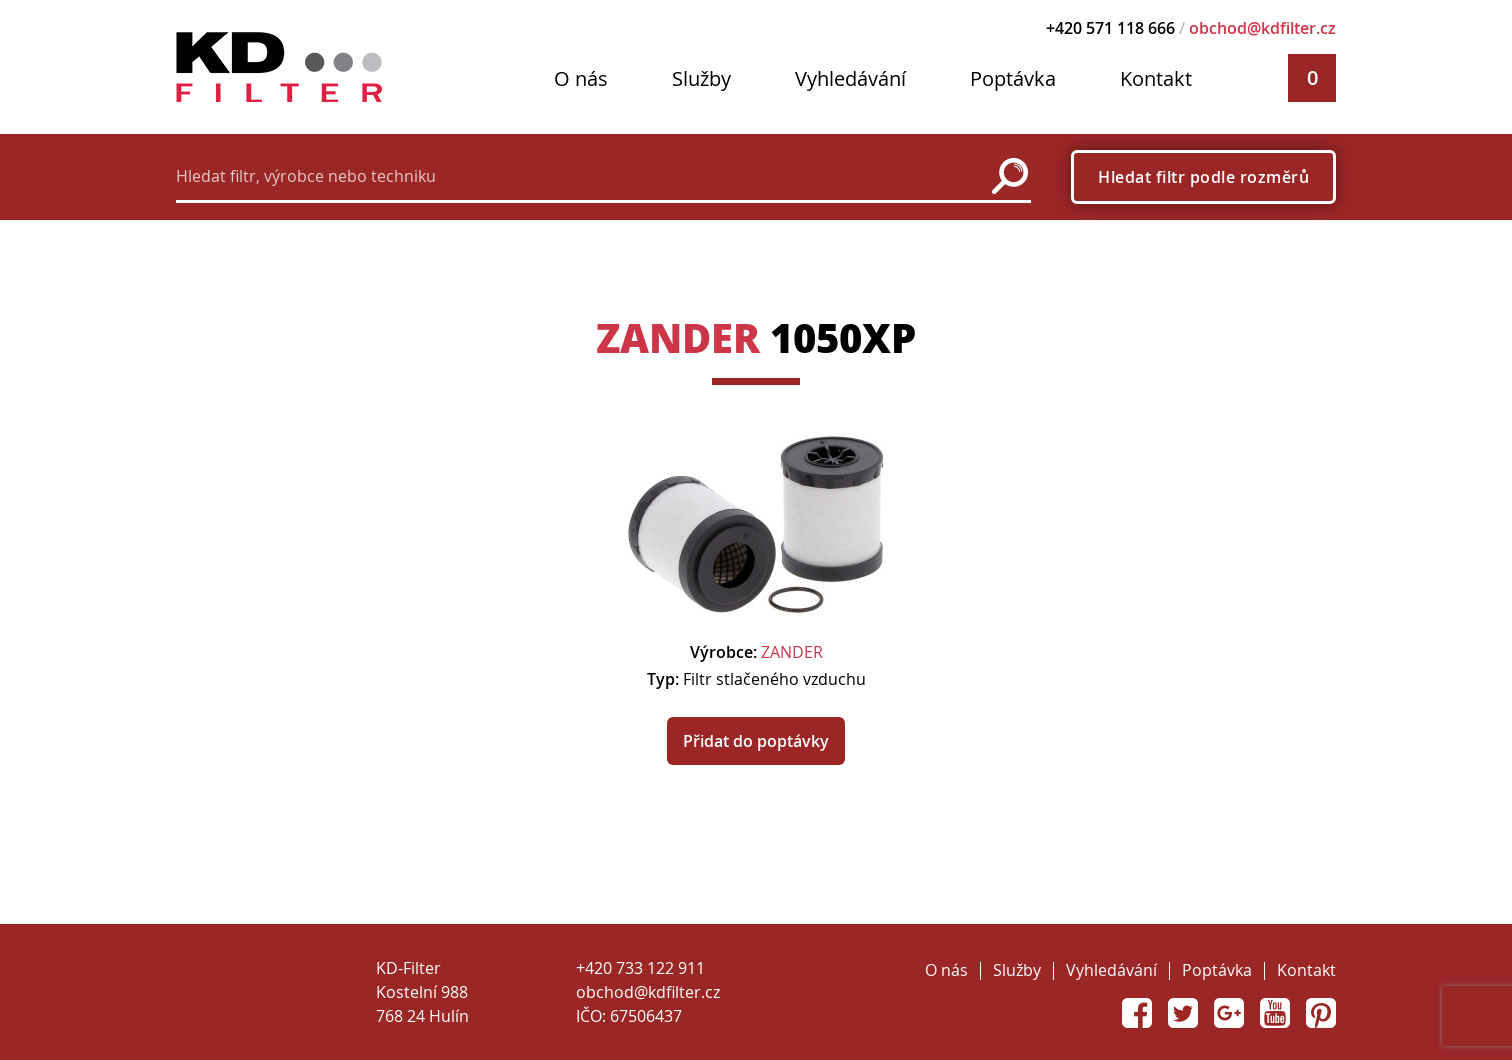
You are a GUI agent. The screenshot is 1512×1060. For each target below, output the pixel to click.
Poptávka (1013, 78)
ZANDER (678, 337)
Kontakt (1156, 78)
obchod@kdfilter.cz (1262, 28)
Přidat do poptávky (756, 741)
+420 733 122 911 (640, 968)
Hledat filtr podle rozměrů (1203, 177)
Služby (701, 78)
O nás (581, 78)
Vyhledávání (850, 78)
